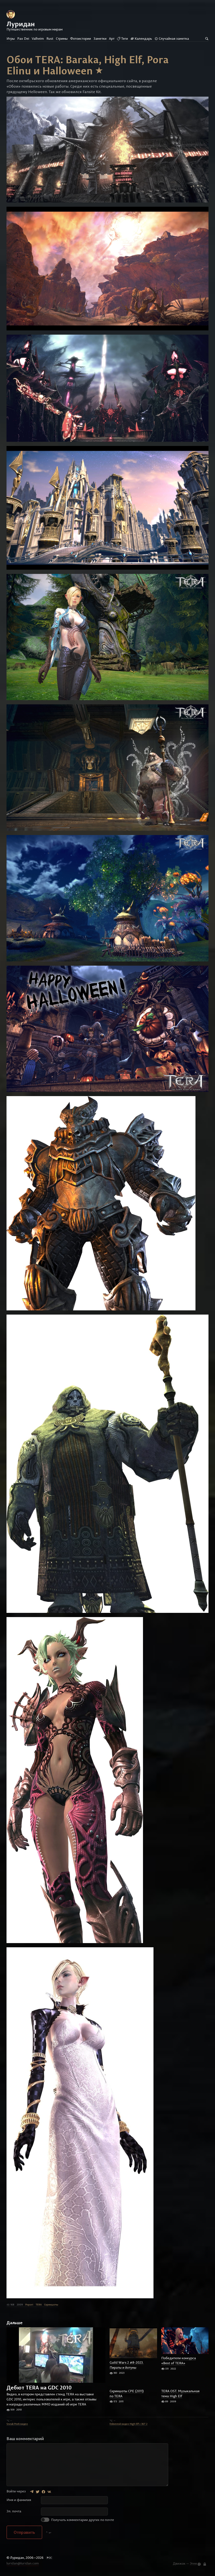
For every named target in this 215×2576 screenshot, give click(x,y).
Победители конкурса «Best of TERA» (178, 2361)
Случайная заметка (172, 38)
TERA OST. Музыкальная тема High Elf (180, 2394)
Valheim (38, 38)
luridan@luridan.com (23, 2564)
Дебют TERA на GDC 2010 (39, 2388)
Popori (29, 2305)
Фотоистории (80, 38)
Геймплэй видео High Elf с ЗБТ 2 (128, 2424)
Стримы (62, 38)
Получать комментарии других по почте (77, 2520)
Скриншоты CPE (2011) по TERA (127, 2394)
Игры (11, 38)
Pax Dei (23, 38)
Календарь (141, 38)
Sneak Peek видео (17, 2424)
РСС (49, 2558)
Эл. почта (14, 2512)
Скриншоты (51, 2305)
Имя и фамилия (19, 2500)
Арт (111, 38)
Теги (122, 38)
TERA (39, 2305)
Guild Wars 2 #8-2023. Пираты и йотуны (127, 2365)
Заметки (99, 38)
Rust (49, 38)
